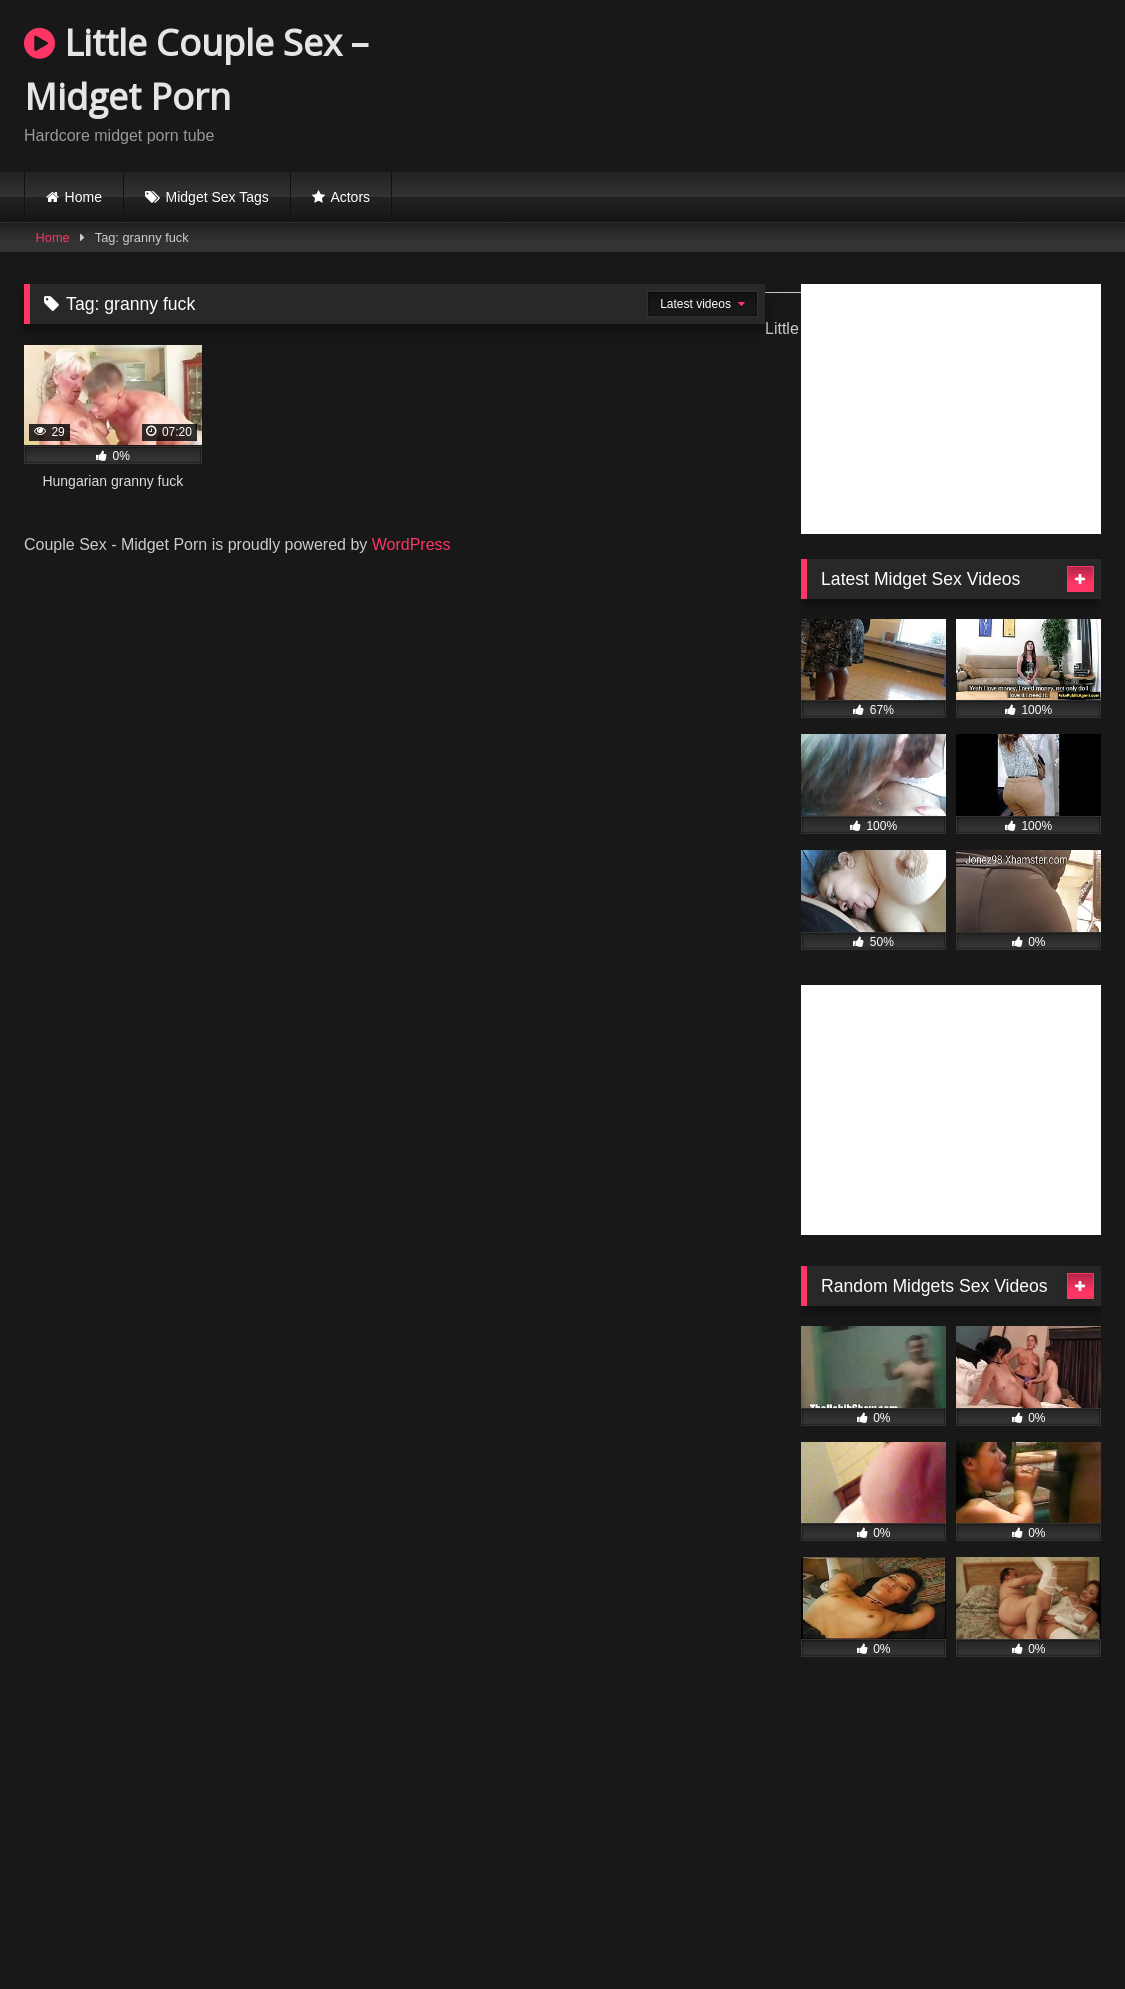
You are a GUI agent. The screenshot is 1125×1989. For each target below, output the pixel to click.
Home (83, 197)
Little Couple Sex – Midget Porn (196, 69)
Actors (350, 197)
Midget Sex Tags (217, 197)
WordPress (411, 544)
